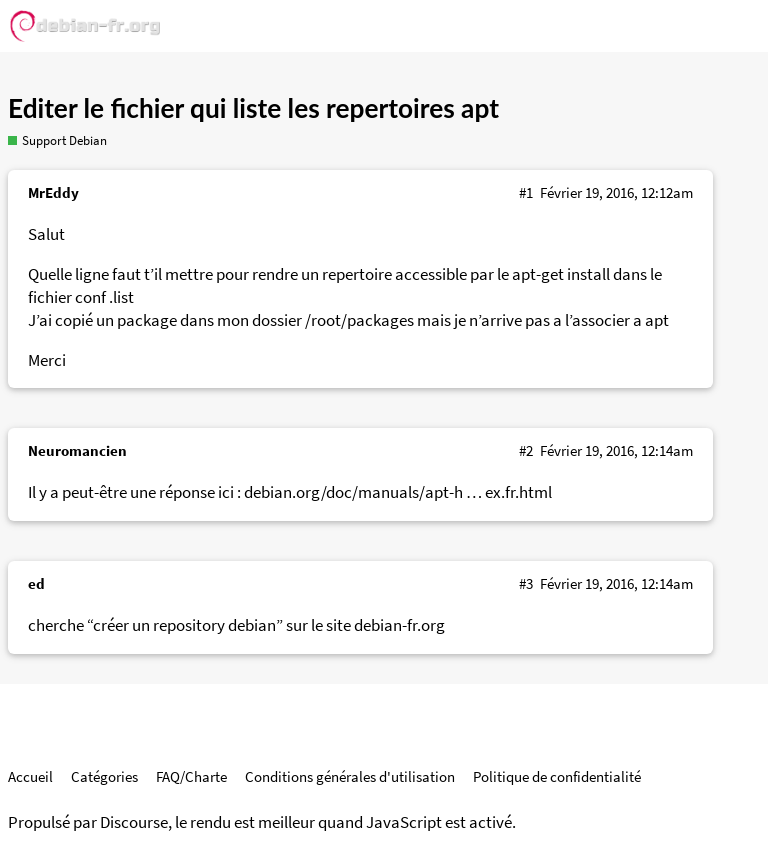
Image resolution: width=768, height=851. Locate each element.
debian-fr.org (399, 625)
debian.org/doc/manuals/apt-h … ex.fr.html (398, 492)
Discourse (134, 822)
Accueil (30, 776)
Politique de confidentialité (557, 776)
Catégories (104, 776)
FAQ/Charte (191, 776)
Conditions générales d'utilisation (350, 776)
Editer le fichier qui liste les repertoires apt (253, 108)
